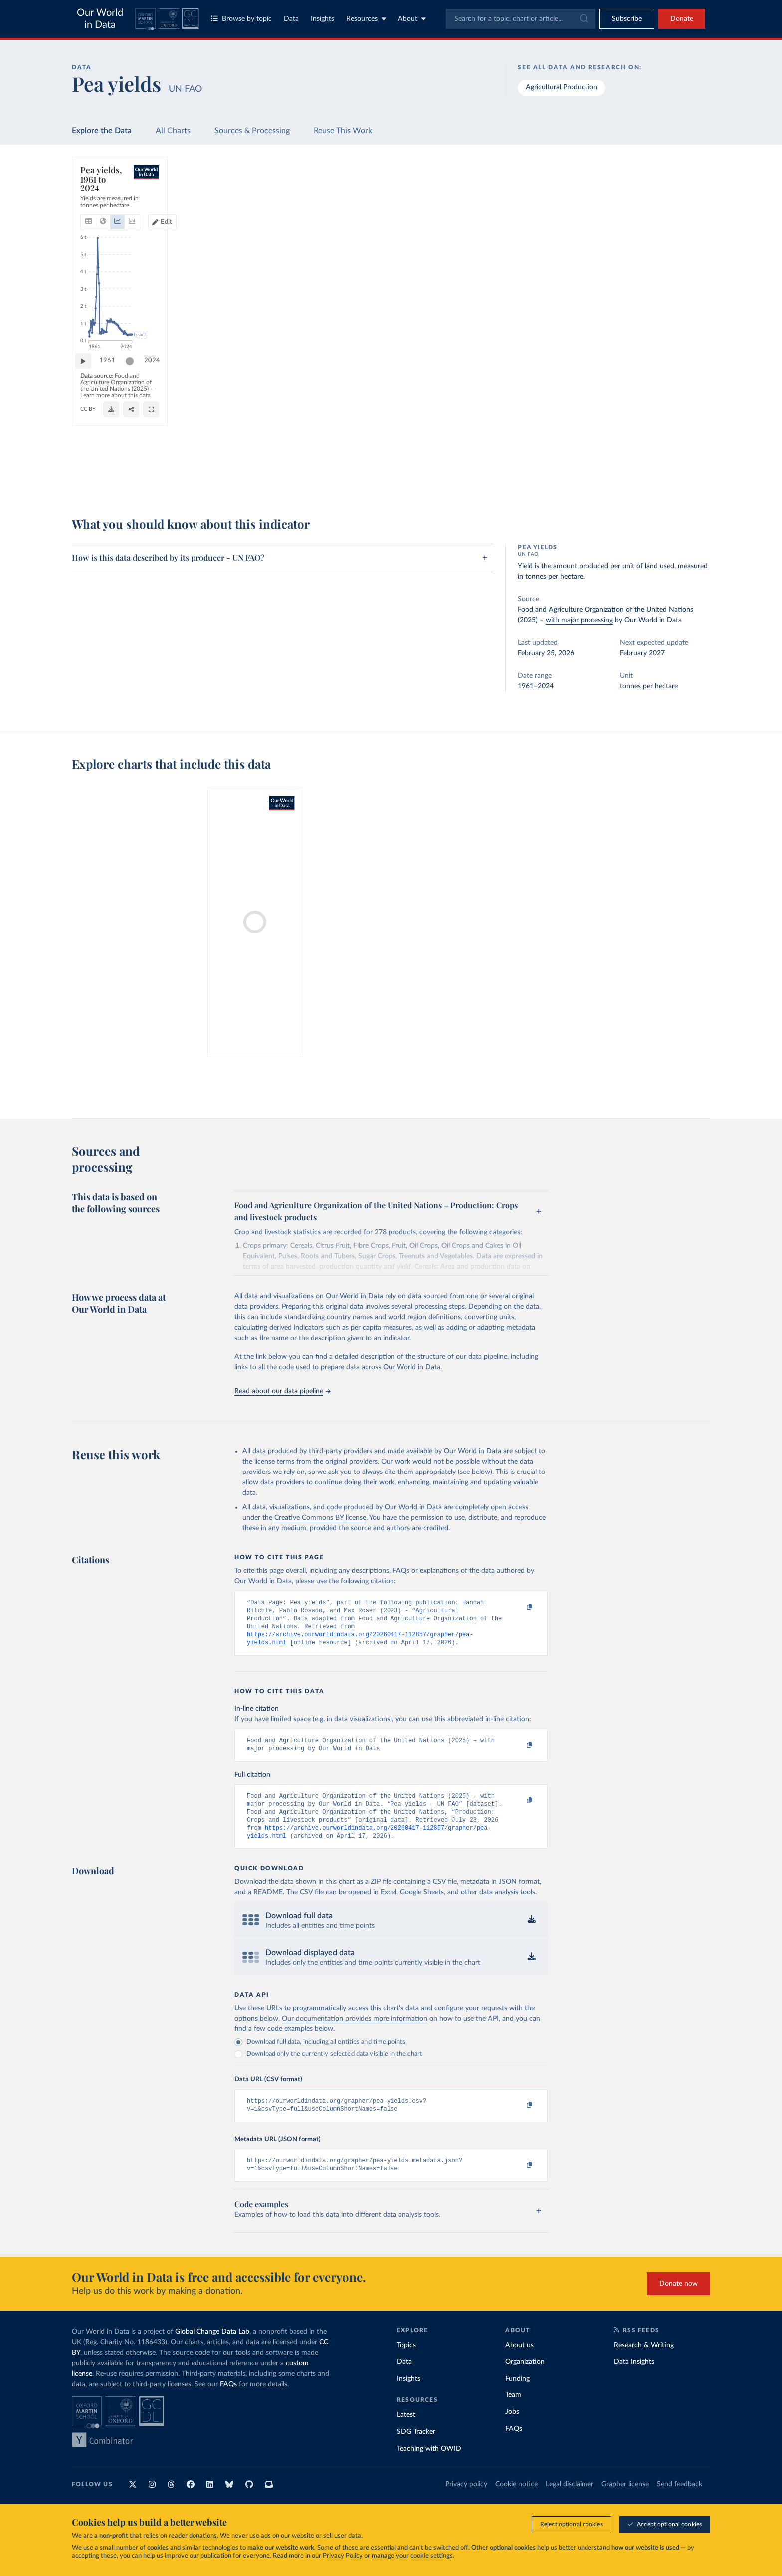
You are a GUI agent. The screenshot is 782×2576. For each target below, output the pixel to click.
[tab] (102, 208)
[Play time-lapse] (88, 454)
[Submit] (583, 19)
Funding (517, 2396)
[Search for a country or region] (629, 189)
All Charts (173, 131)
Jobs (512, 2429)
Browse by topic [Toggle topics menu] (241, 18)
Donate (681, 18)
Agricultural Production (561, 87)
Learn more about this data (342, 473)
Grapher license (625, 2502)
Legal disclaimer (569, 2502)
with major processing (579, 620)
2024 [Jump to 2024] (529, 453)
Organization (525, 2379)
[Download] (494, 479)
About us (519, 2363)
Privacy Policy (343, 2556)
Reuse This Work (343, 131)
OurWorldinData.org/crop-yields (122, 483)
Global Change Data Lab (212, 2349)
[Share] (514, 479)
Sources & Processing (252, 131)
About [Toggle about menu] (412, 18)
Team (513, 2412)
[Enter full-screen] (534, 479)
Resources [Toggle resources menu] (366, 18)
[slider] (135, 454)
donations (203, 2536)
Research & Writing (644, 2363)
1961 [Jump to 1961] (112, 453)
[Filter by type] (629, 275)
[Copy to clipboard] (519, 1607)
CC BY (178, 483)
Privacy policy (466, 2502)
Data (291, 18)
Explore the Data (102, 131)
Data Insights (634, 2379)
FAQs (228, 2401)
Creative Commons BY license (320, 1517)
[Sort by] (619, 213)
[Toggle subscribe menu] (626, 19)
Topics (406, 2363)
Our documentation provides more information (354, 2032)
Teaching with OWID (429, 2466)
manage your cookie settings (412, 2556)
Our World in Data (100, 19)
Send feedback (679, 2502)
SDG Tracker (416, 2449)
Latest (406, 2432)
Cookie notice (516, 2502)
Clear (690, 232)
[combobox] (520, 19)
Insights (322, 18)
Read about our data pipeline (282, 1391)
